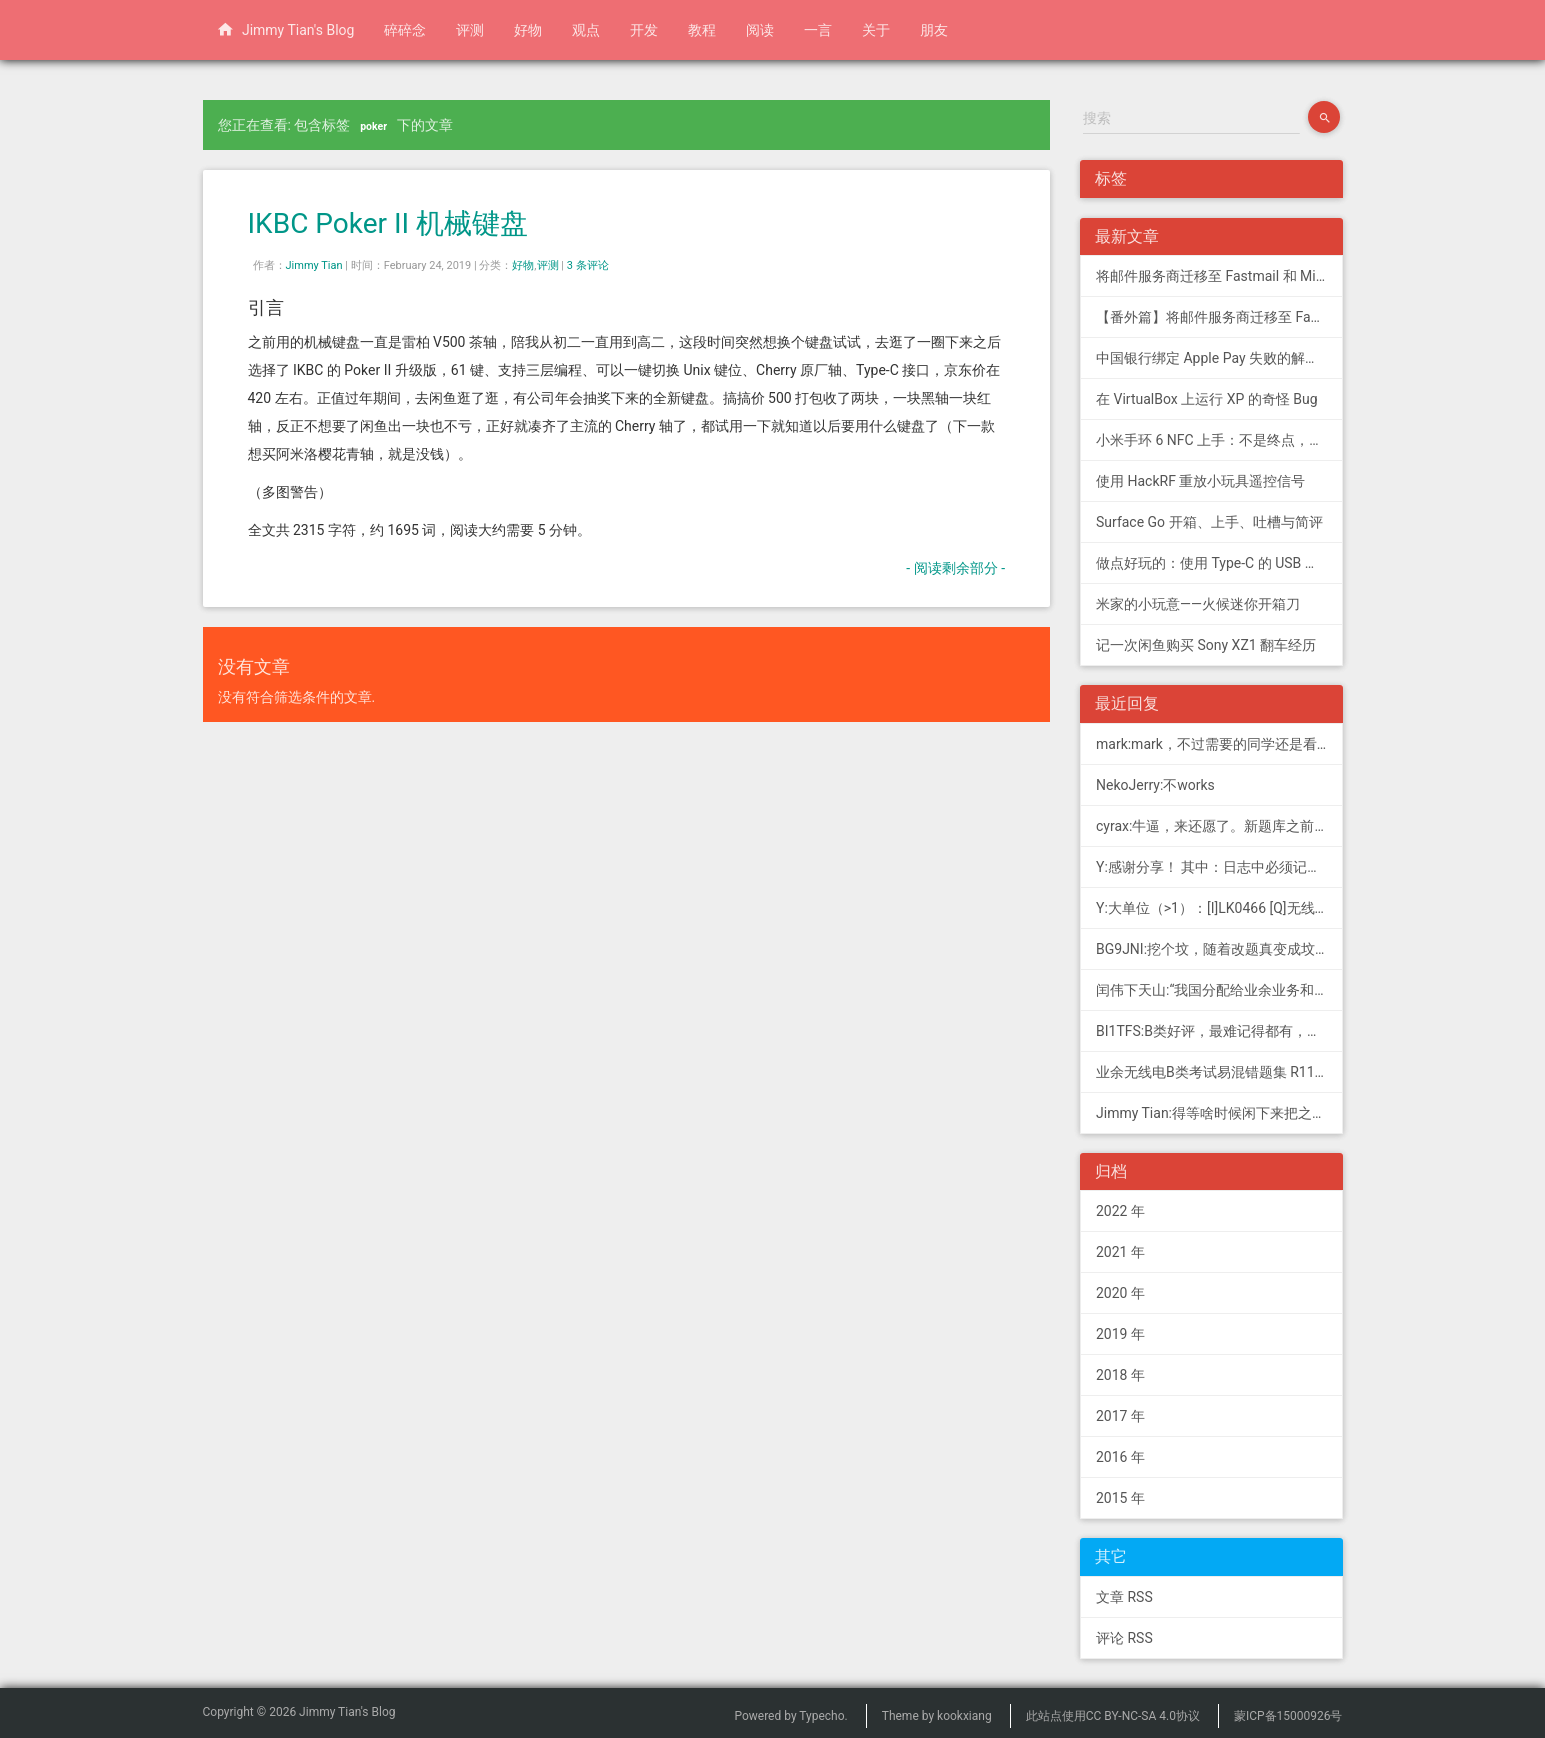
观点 (586, 30)
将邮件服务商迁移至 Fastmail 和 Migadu (1219, 276)
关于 (876, 30)
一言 (818, 30)
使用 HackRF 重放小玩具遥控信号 (1200, 481)
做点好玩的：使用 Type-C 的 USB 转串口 (1219, 563)
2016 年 (1120, 1457)
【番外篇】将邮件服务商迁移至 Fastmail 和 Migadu (1219, 317)
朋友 (934, 30)
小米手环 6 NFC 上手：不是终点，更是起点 (1219, 440)
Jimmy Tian (314, 265)
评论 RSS (1124, 1638)
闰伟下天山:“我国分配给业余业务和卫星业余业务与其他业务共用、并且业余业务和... (1219, 990)
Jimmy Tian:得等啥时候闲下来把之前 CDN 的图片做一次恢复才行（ (1219, 1113)
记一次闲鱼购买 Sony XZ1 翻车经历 (1206, 645)
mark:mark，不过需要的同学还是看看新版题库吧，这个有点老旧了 (1219, 744)
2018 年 (1120, 1375)
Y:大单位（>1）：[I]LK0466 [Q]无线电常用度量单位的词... (1219, 908)
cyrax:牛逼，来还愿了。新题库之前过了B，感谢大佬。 (1219, 826)
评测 (470, 30)
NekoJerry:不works (1155, 785)
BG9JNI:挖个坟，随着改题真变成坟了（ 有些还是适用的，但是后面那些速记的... (1219, 949)
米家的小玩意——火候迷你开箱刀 (1198, 604)
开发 (644, 30)
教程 (702, 30)
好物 (528, 30)
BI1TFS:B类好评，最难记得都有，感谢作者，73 (1219, 1031)
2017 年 (1120, 1416)
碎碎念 (405, 30)
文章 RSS (1124, 1597)
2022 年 (1120, 1211)
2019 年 (1120, 1334)
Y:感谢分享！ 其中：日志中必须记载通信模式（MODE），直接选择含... (1219, 867)
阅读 (760, 30)
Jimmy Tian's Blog (285, 29)
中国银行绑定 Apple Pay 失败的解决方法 (1219, 358)
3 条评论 (588, 265)
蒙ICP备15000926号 (1288, 1716)
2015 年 (1120, 1498)
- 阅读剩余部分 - (955, 568)
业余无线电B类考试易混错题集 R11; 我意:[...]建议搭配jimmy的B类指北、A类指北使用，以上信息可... (1219, 1072)
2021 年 (1120, 1252)
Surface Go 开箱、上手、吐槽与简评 (1209, 522)
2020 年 (1120, 1293)
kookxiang (964, 1716)
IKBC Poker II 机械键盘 (388, 223)
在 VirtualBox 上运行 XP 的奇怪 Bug (1207, 399)
